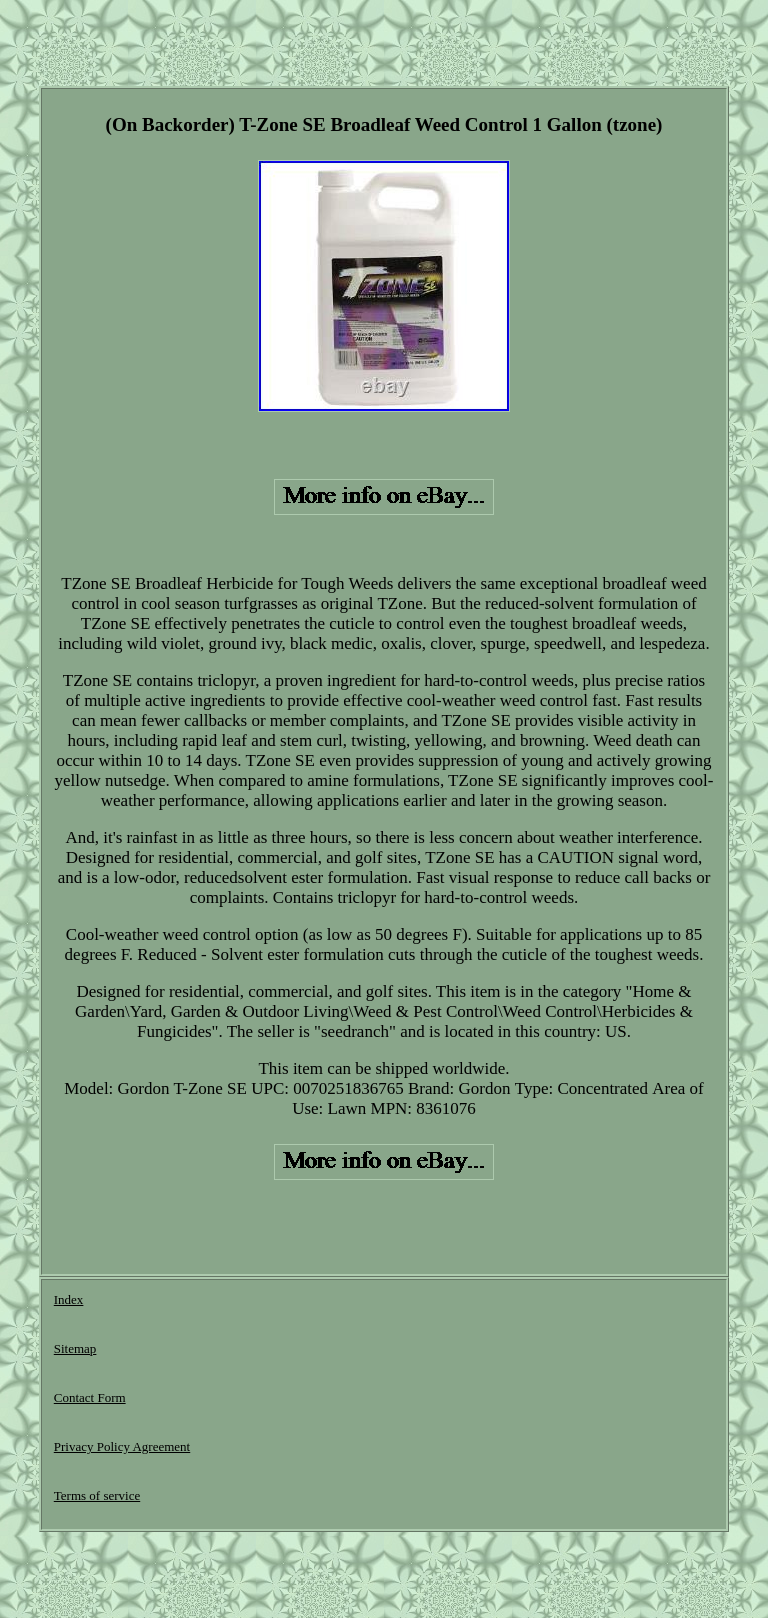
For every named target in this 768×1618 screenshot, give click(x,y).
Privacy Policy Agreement (122, 1446)
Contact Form (90, 1397)
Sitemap (75, 1348)
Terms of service (97, 1495)
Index (69, 1299)
